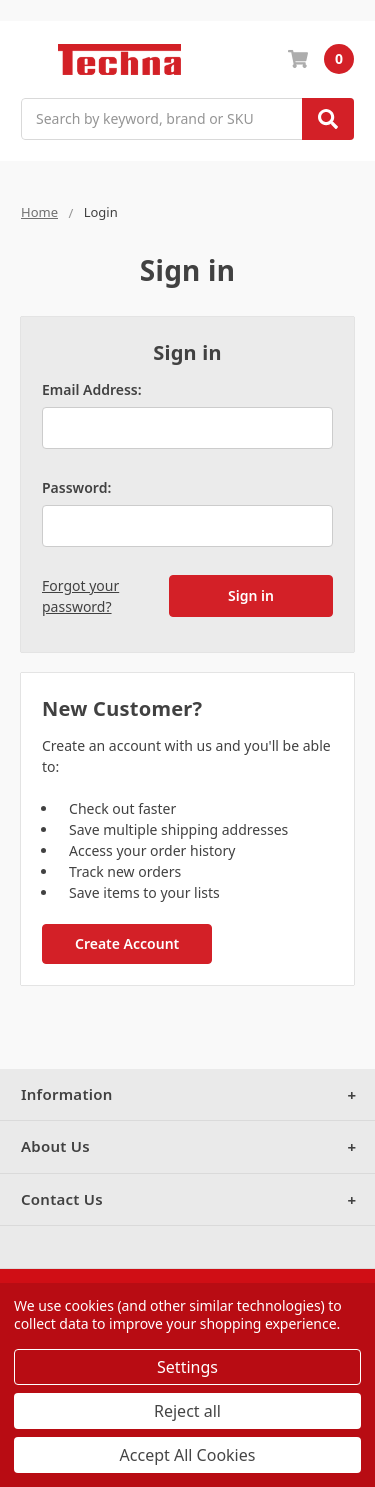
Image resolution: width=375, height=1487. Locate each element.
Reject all (187, 1411)
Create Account (127, 943)
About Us (55, 1146)
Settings (187, 1367)
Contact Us (62, 1199)
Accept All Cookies (188, 1455)
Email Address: (92, 389)
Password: (76, 487)
